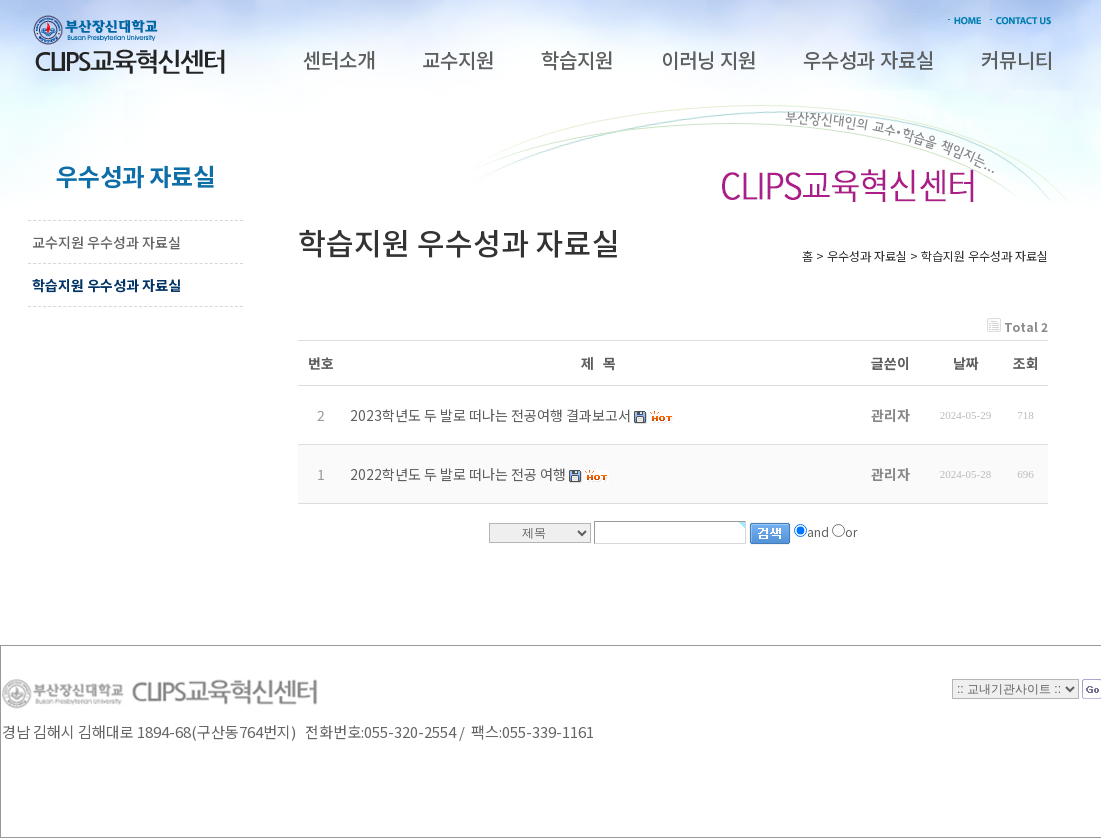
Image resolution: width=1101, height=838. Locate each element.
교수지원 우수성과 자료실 (106, 242)
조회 (1026, 363)
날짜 (966, 363)
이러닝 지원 (708, 59)
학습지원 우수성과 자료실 (106, 285)
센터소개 (339, 59)
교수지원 (458, 59)
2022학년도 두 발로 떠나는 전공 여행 (458, 474)
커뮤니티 (1017, 59)
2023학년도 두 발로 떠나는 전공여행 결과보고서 (490, 415)
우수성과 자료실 (868, 59)
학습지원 (577, 59)
